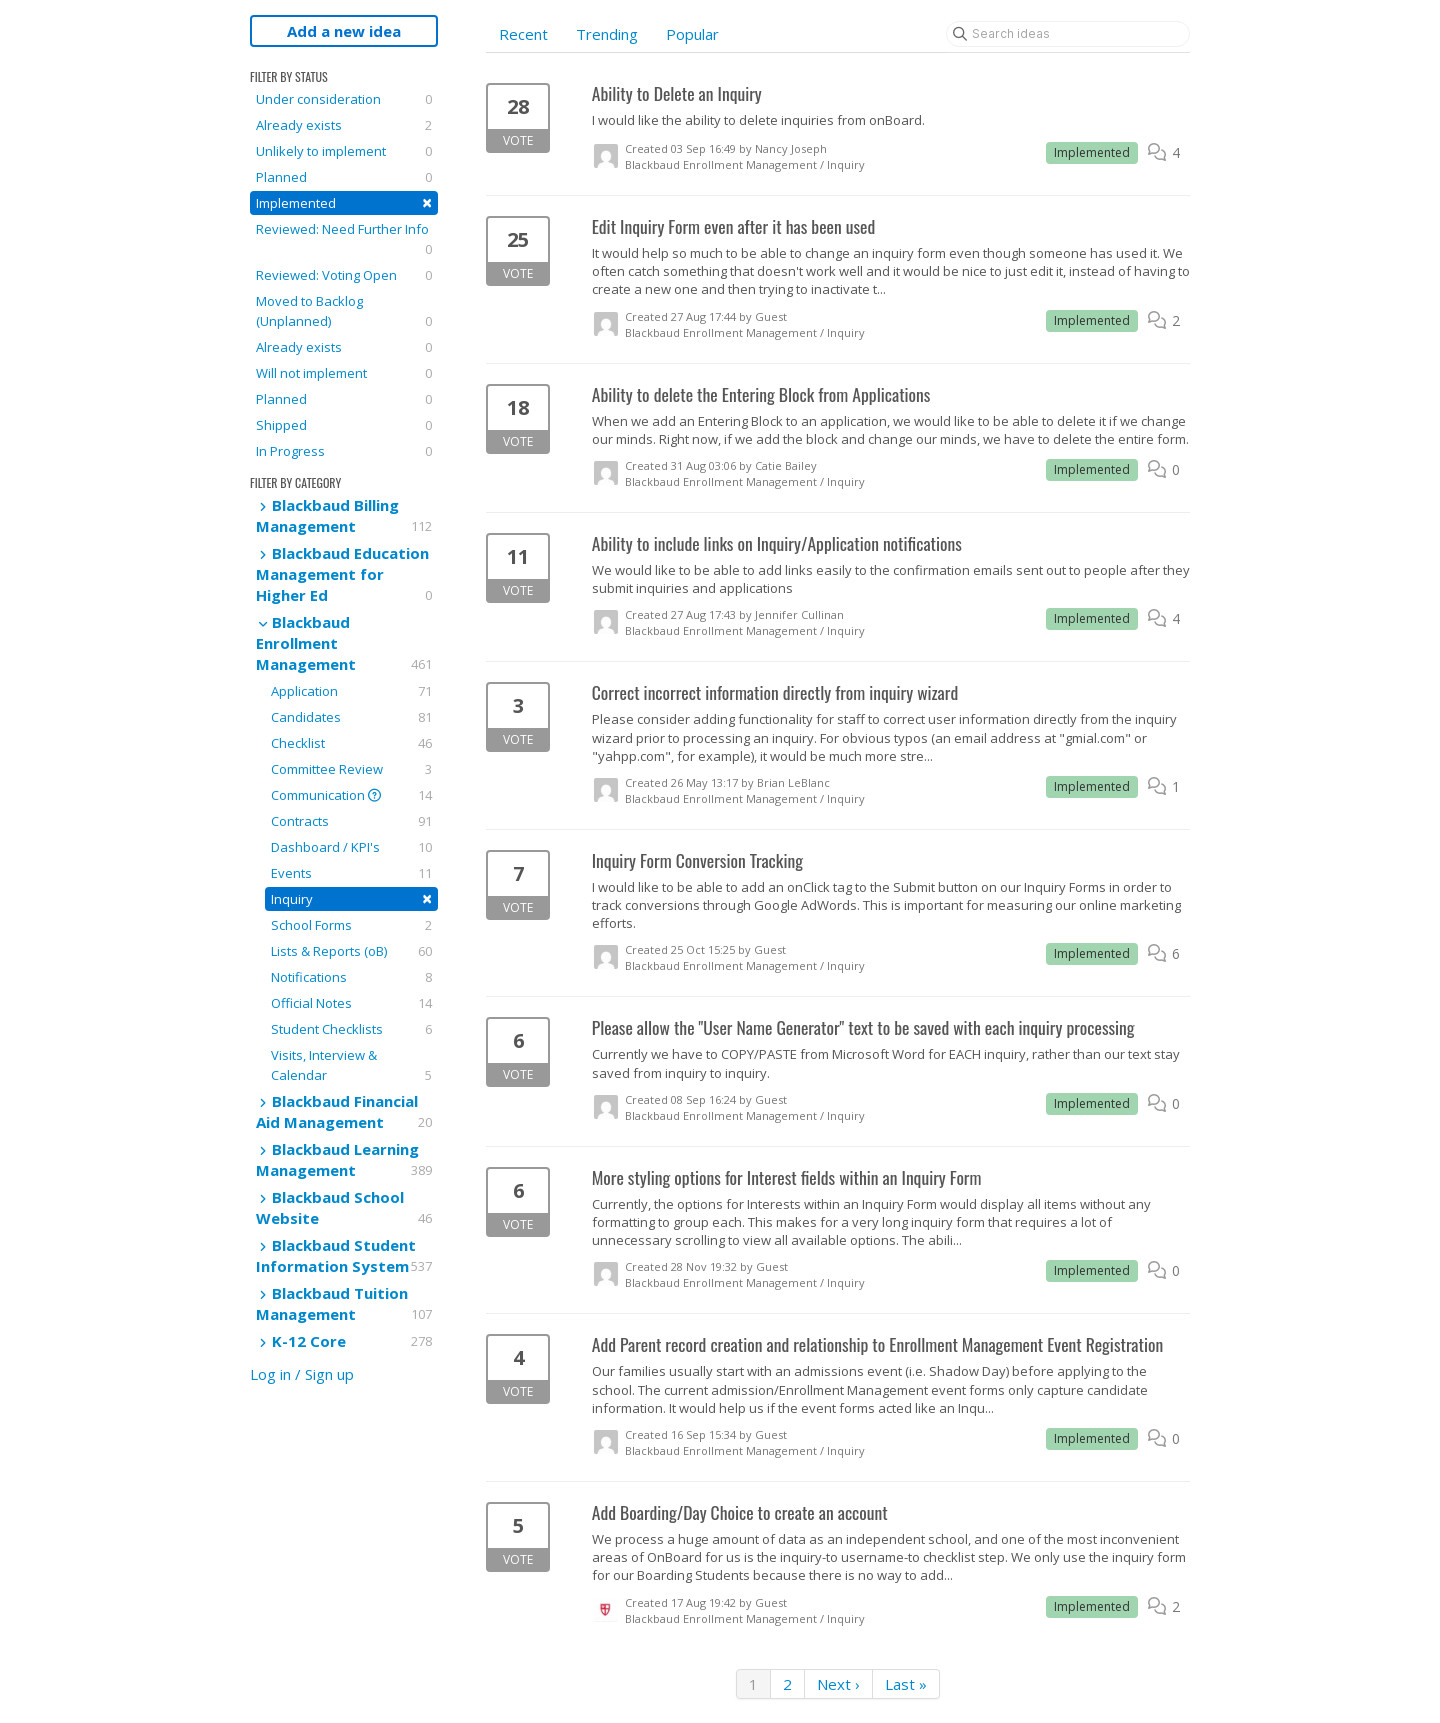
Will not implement (344, 373)
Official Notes (351, 1003)
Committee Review (351, 769)
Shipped (344, 425)
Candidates (351, 717)
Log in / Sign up (302, 1374)
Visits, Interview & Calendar (351, 1065)
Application (351, 691)
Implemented (344, 202)
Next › (838, 1684)
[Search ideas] (1068, 34)
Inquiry (351, 898)
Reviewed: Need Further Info (344, 239)
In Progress (344, 451)
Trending (607, 34)
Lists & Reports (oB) (351, 951)
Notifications (351, 977)
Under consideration (344, 99)
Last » (906, 1684)
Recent (523, 34)
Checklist (351, 743)
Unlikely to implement (344, 151)
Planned (344, 177)
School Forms (351, 925)
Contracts (351, 821)
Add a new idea (344, 31)
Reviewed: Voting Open (344, 275)
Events (351, 873)
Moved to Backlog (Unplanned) (344, 311)
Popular (692, 34)
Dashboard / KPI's (351, 847)
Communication (351, 795)
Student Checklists (351, 1029)
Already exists (344, 125)
